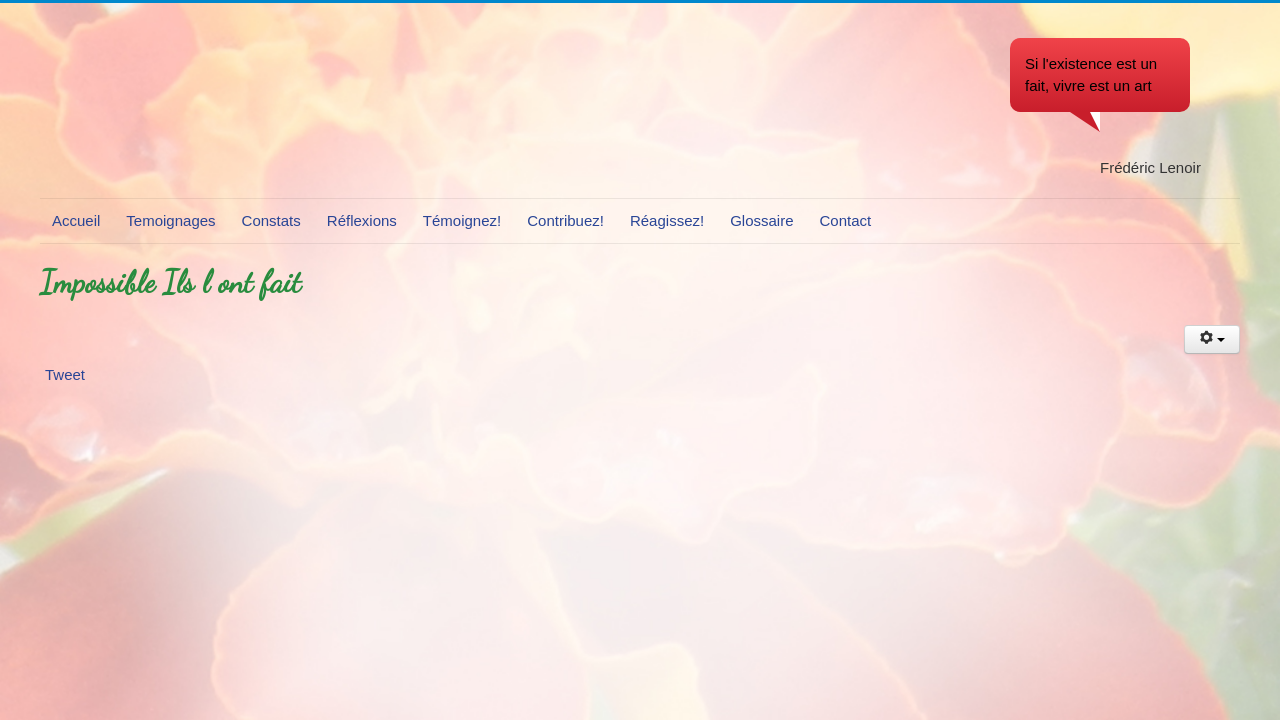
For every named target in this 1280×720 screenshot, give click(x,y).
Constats (271, 220)
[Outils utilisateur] (1212, 339)
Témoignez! (462, 220)
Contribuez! (565, 220)
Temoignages (170, 220)
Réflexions (362, 220)
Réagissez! (667, 220)
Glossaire (761, 220)
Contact (846, 220)
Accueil (76, 220)
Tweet (65, 374)
